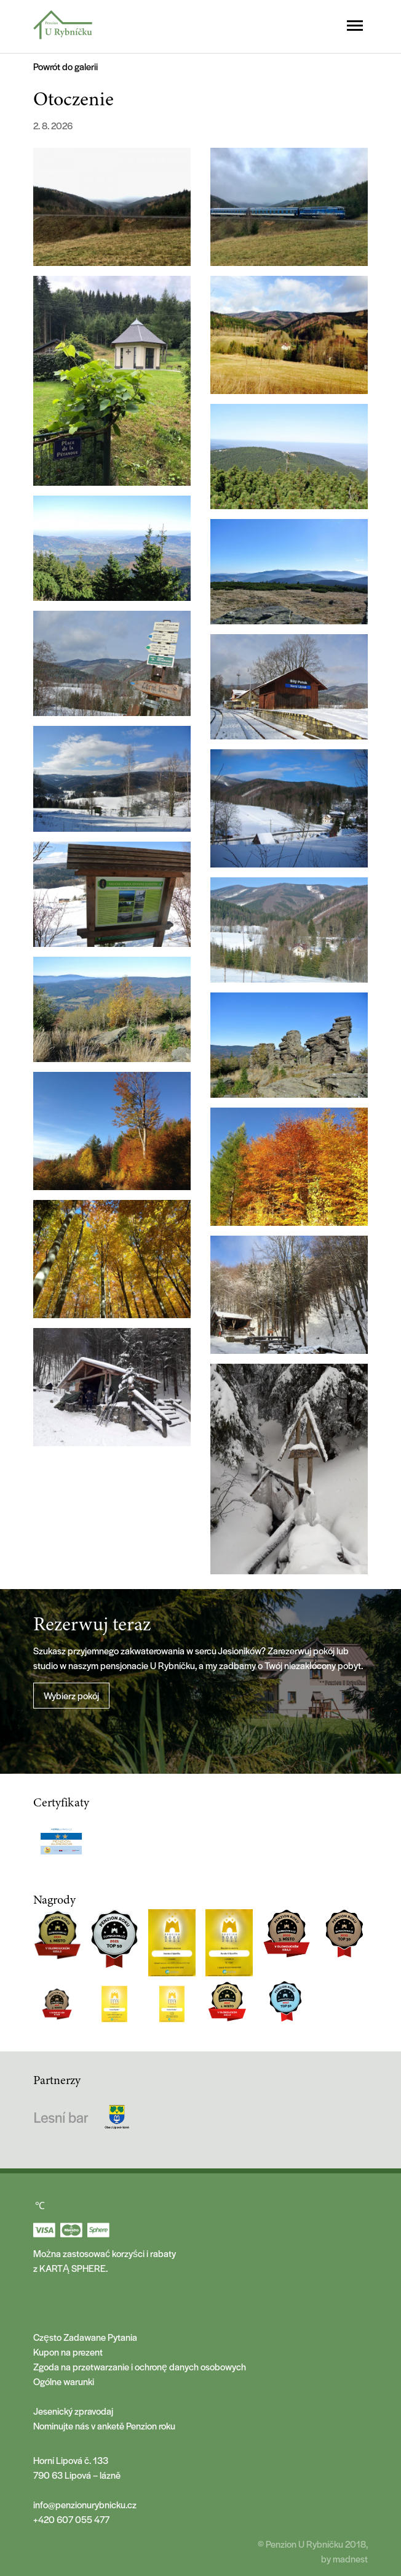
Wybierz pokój (71, 1695)
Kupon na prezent (68, 2351)
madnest (350, 2558)
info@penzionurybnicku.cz (85, 2504)
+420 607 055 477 (71, 2519)
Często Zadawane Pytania (85, 2336)
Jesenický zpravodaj (73, 2410)
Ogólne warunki (63, 2381)
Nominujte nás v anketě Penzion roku (104, 2425)
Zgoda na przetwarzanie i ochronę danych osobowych (139, 2366)
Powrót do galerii (65, 66)
